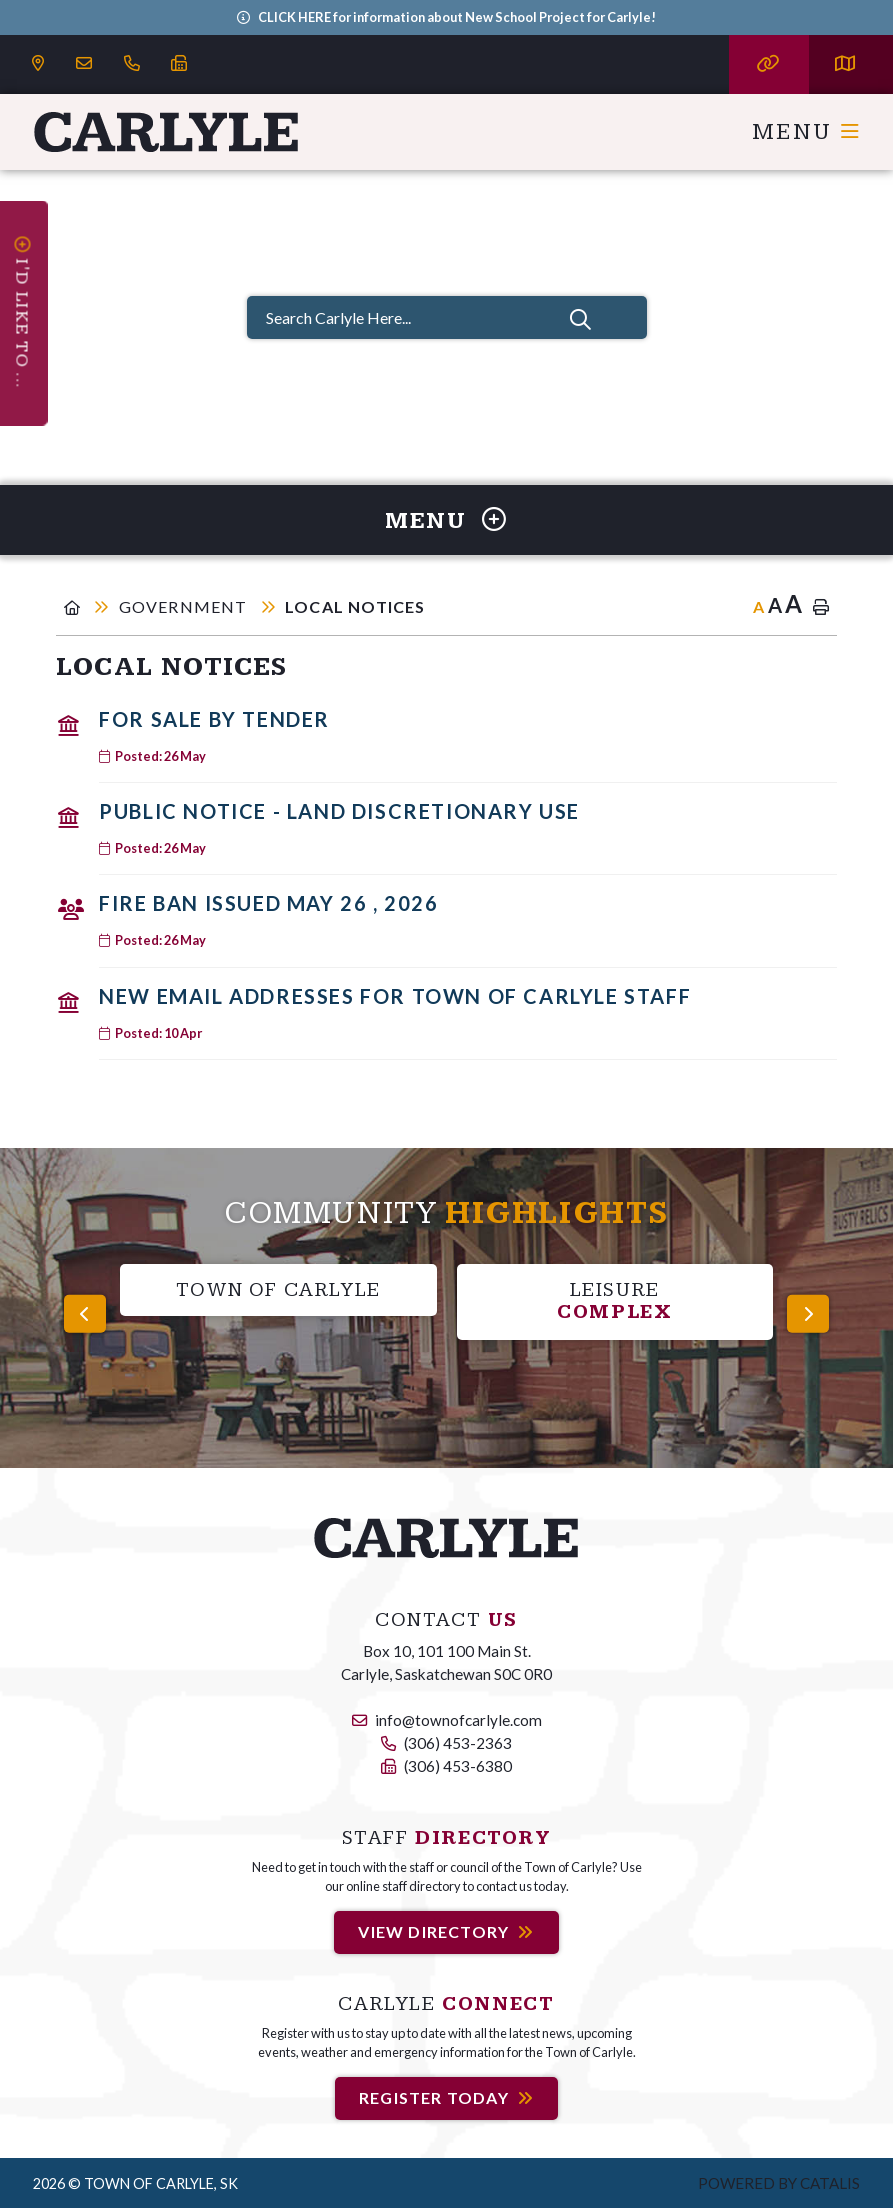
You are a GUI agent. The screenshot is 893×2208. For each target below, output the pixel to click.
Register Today (434, 2097)
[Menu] (806, 132)
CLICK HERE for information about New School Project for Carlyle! (457, 17)
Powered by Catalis (779, 2183)
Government (185, 606)
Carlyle (167, 132)
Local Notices (355, 606)
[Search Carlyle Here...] (447, 317)
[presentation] (85, 1314)
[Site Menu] (446, 520)
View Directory (433, 1931)
